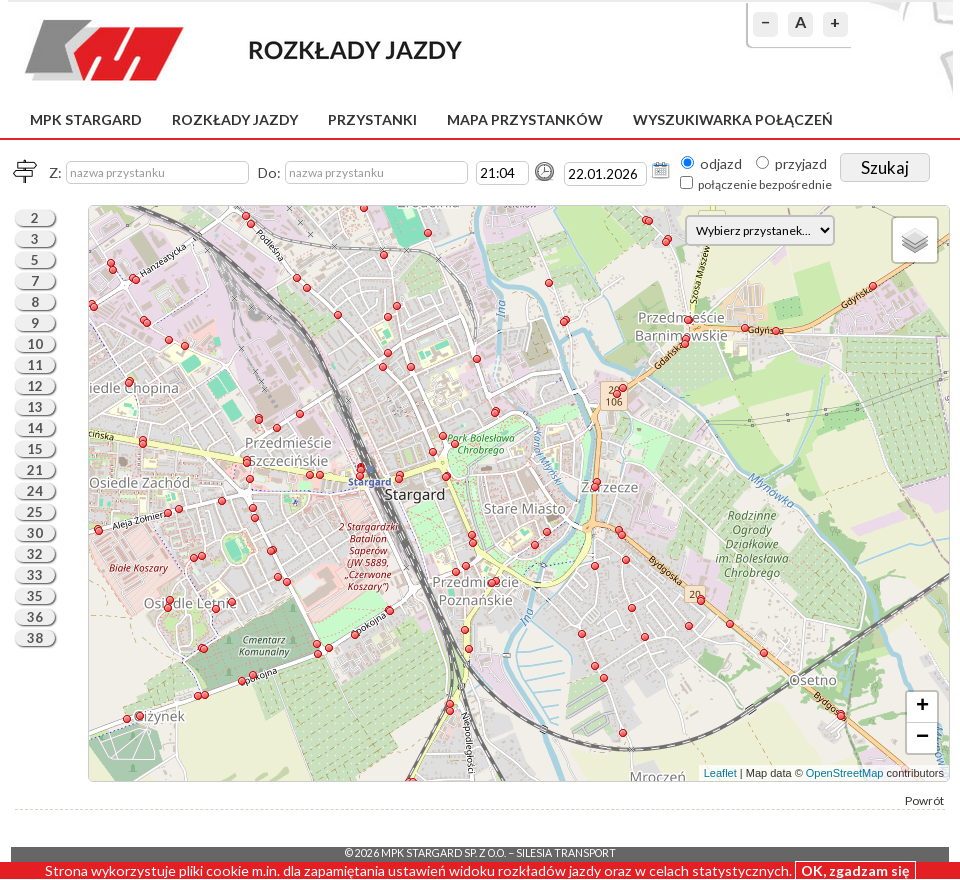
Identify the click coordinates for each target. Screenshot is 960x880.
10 (35, 344)
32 (35, 554)
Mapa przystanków (525, 119)
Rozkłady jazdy (235, 119)
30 (35, 533)
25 (35, 512)
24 (35, 491)
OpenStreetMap (845, 773)
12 (35, 386)
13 (35, 407)
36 (35, 617)
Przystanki (372, 119)
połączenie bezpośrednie (765, 184)
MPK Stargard (86, 119)
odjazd (721, 163)
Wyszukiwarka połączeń (733, 119)
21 (35, 470)
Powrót (924, 800)
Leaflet (720, 773)
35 (35, 596)
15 (35, 449)
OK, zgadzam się (855, 870)
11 (35, 365)
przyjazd (801, 163)
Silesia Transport (566, 853)
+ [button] (922, 707)
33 (35, 575)
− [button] (922, 738)
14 (35, 428)
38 (35, 638)
